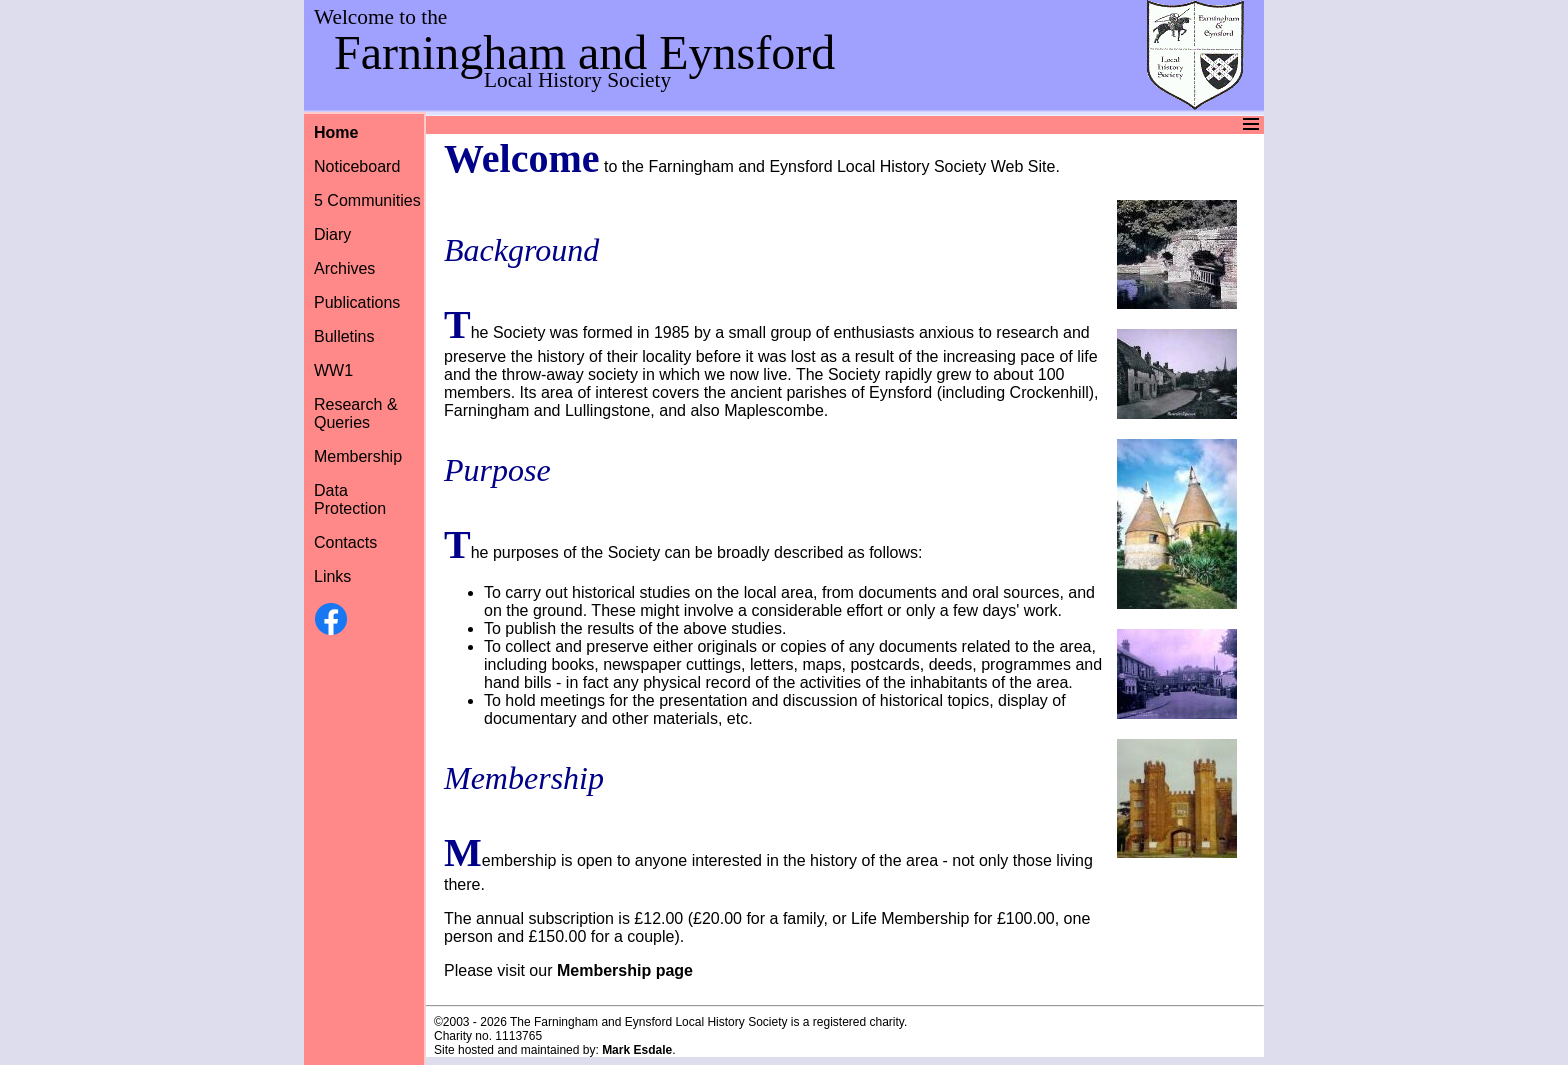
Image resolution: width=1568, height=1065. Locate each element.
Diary (332, 234)
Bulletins (344, 336)
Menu (781, 124)
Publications (357, 302)
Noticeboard (357, 166)
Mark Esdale (637, 1050)
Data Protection (350, 499)
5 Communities (367, 200)
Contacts (345, 542)
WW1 (333, 370)
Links (332, 576)
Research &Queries (356, 413)
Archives (344, 268)
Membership (358, 456)
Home (336, 132)
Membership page (625, 970)
